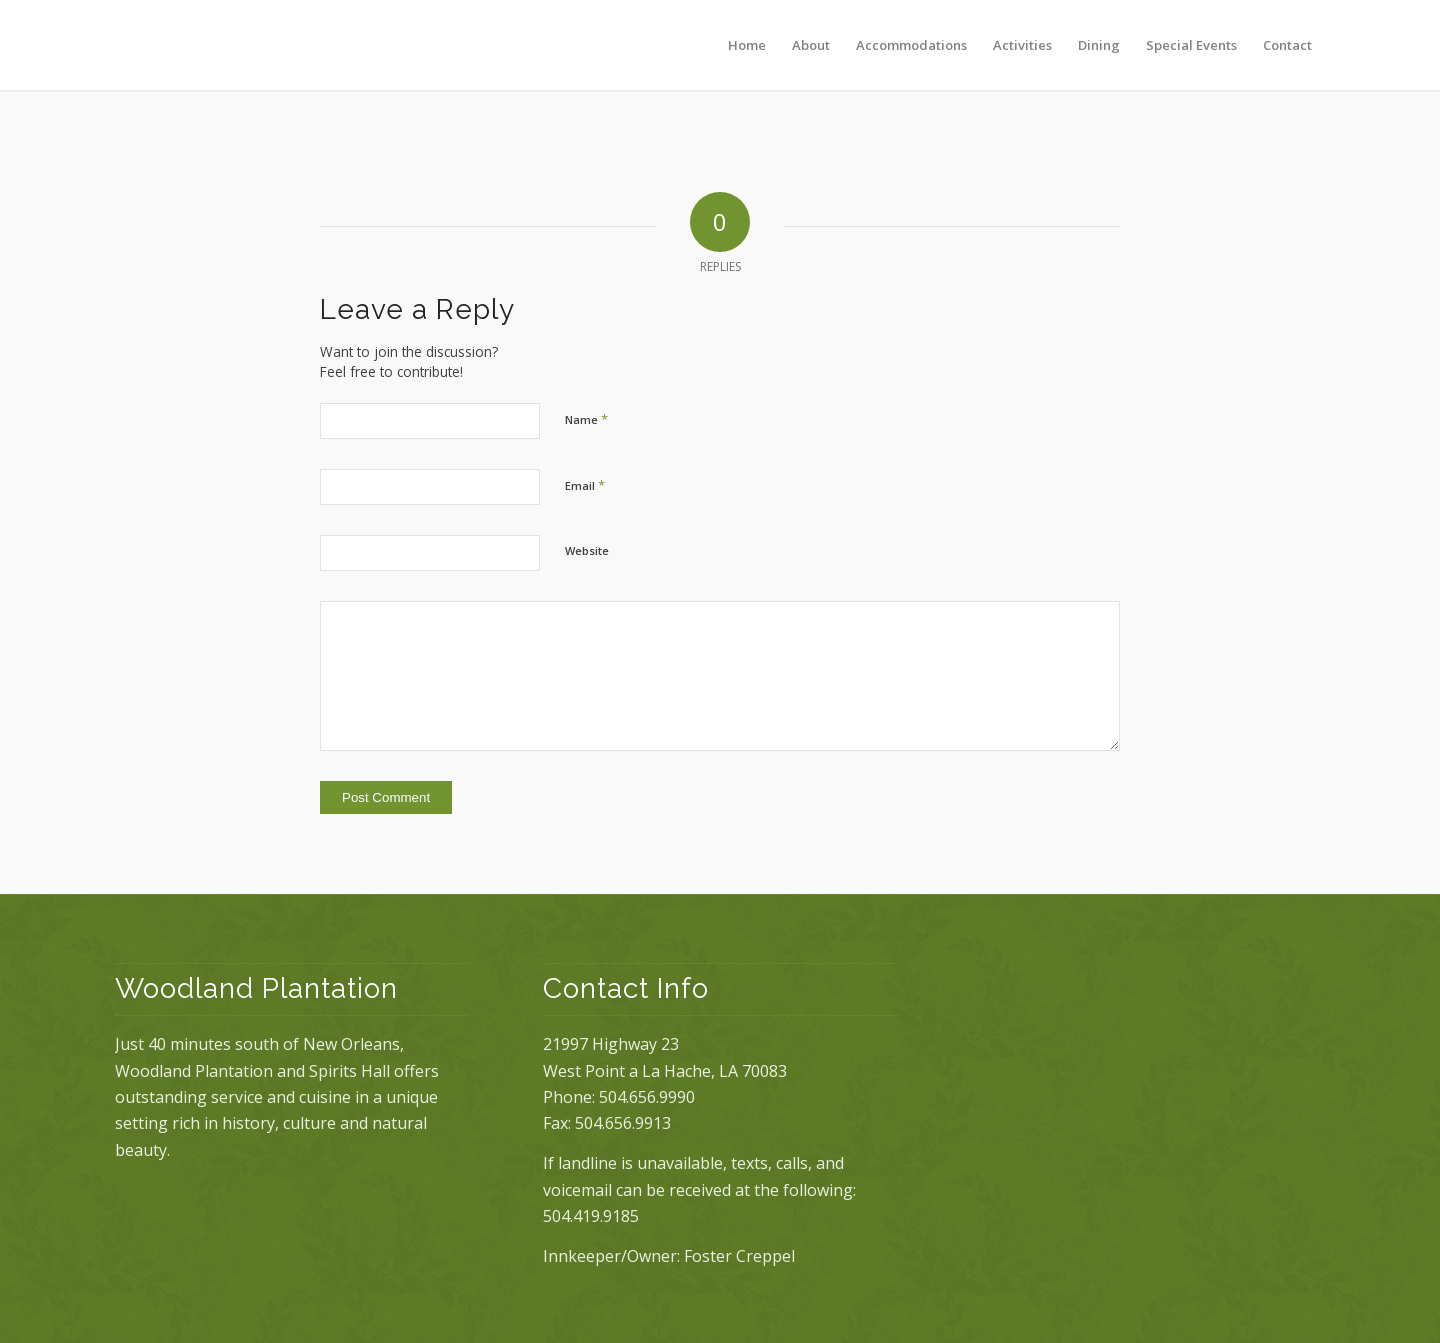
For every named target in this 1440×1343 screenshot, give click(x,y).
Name (586, 419)
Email (585, 485)
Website (587, 550)
